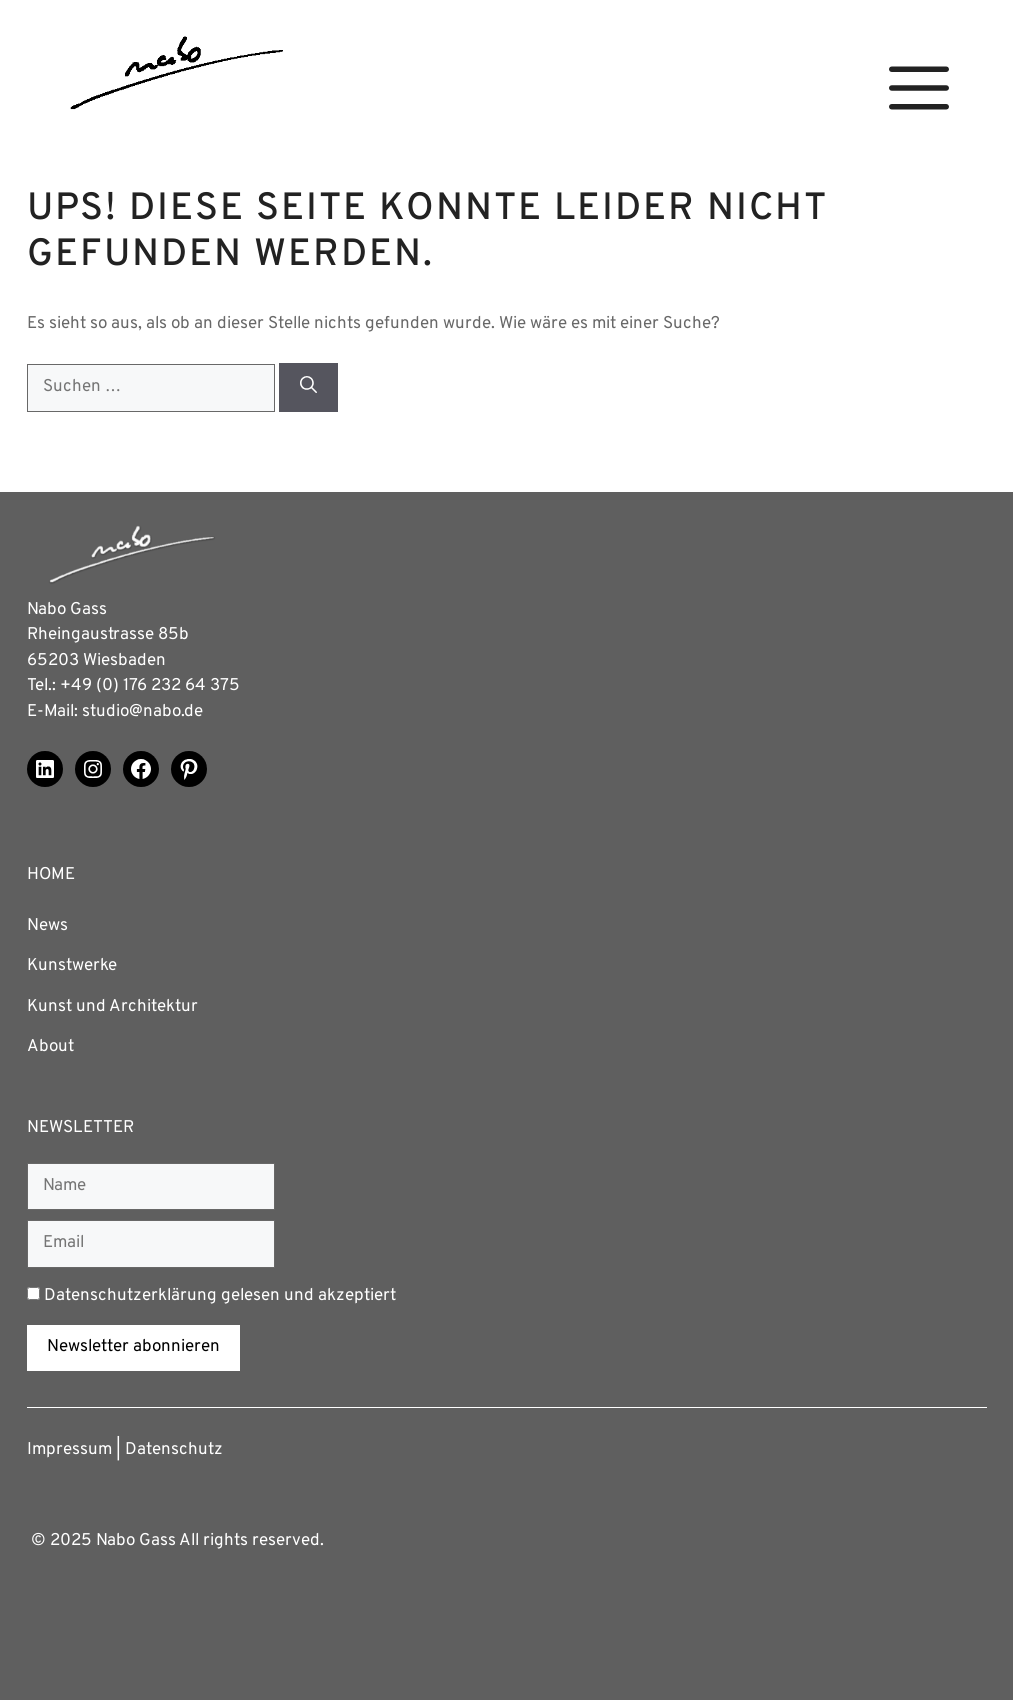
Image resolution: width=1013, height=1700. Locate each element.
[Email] (151, 1244)
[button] (919, 88)
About (50, 1047)
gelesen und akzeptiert (211, 1296)
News (47, 926)
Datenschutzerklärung (130, 1296)
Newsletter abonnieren (133, 1347)
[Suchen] (308, 387)
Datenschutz (174, 1450)
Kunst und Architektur (112, 1007)
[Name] (151, 1187)
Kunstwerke (72, 966)
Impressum (69, 1450)
